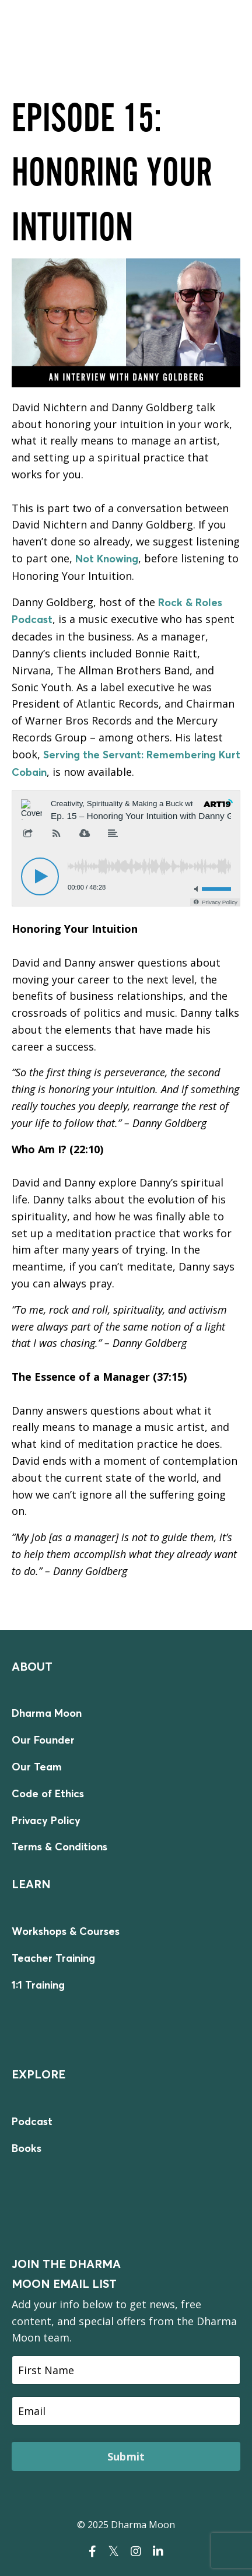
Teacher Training (53, 1958)
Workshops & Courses (66, 1931)
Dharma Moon (47, 1713)
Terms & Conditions (59, 1846)
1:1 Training (38, 1985)
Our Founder (43, 1739)
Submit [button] (126, 2456)
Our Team (37, 1766)
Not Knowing (106, 558)
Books (26, 2148)
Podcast (32, 2121)
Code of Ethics (48, 1793)
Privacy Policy (46, 1820)
